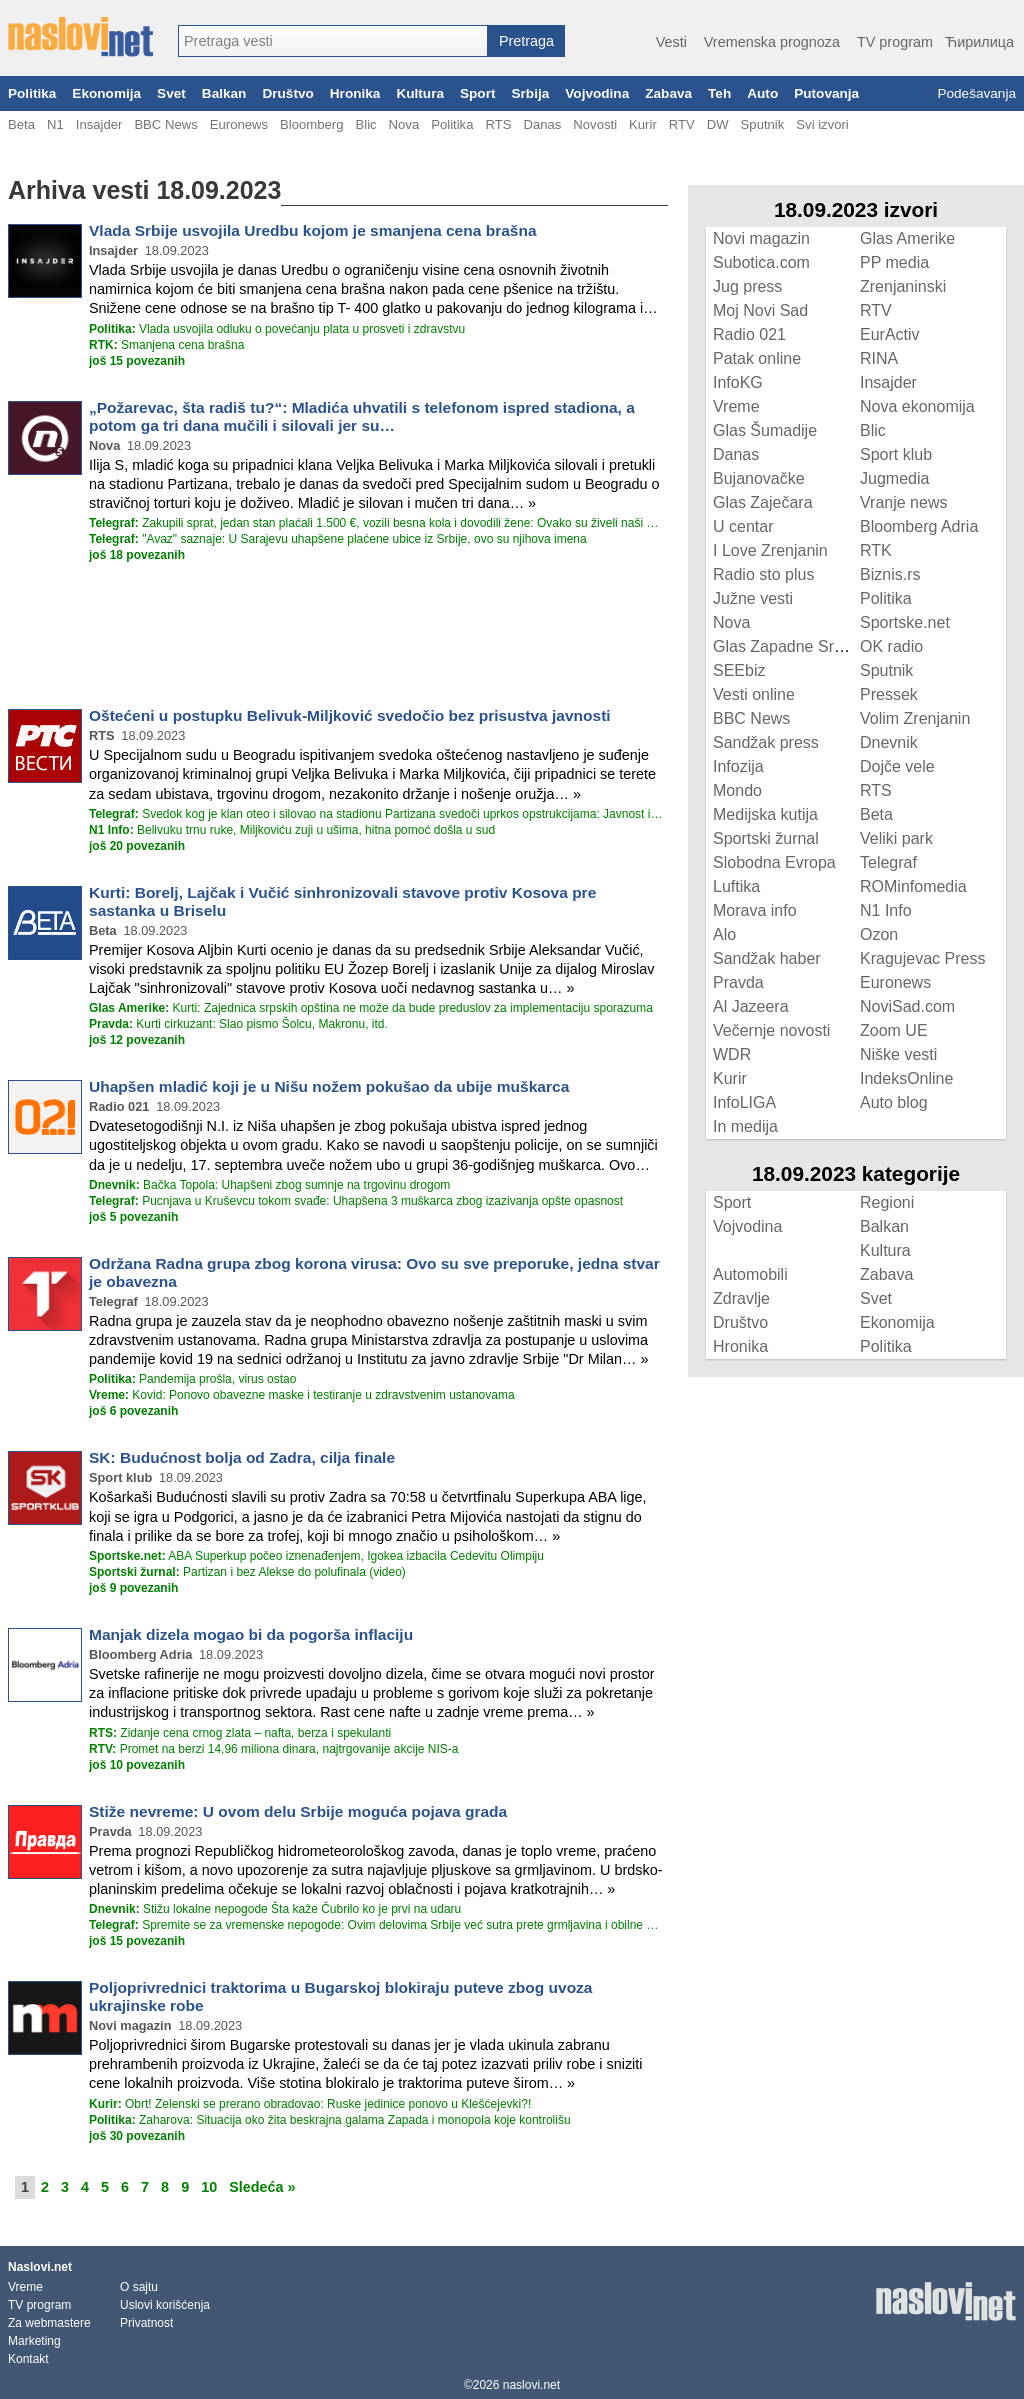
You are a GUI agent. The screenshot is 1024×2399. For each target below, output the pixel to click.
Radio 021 (749, 334)
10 (209, 2187)
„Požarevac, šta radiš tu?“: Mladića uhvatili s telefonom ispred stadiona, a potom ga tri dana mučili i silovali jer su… (362, 416)
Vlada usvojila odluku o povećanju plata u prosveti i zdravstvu (277, 329)
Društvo (287, 93)
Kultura (420, 93)
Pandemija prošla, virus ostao (192, 1379)
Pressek (889, 694)
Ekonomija (106, 93)
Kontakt (28, 2359)
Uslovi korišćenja (165, 2305)
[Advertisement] (338, 634)
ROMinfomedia (913, 886)
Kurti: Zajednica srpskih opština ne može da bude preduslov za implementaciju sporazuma (371, 1008)
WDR (732, 1054)
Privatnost (146, 2323)
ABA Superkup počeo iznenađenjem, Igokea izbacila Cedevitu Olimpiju (316, 1556)
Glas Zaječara (763, 502)
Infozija (738, 766)
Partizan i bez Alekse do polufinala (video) (247, 1572)
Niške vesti (898, 1054)
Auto (762, 93)
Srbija (530, 93)
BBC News (165, 124)
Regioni (887, 1202)
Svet (171, 93)
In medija (745, 1126)
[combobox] (333, 41)
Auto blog (894, 1102)
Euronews (239, 124)
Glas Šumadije (765, 430)
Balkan (224, 93)
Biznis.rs (890, 574)
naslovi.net (531, 2385)
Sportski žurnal (766, 838)
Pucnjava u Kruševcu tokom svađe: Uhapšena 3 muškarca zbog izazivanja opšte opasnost (356, 1201)
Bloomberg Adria (919, 526)
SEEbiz (739, 670)
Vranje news (903, 502)
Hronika (355, 93)
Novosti (595, 124)
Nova (404, 124)
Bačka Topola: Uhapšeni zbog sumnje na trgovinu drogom (269, 1185)
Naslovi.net (40, 2267)
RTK (876, 550)
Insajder (99, 124)
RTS (498, 124)
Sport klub (896, 454)
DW (718, 124)
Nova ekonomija (917, 406)
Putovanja (826, 93)
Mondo (737, 790)
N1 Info (886, 910)
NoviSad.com (907, 1006)
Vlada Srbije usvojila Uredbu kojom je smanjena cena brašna (313, 230)
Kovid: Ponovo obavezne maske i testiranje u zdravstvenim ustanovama (302, 1395)
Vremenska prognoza (772, 42)
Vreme (736, 406)
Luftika (736, 886)
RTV (682, 124)
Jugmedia (894, 478)
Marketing (34, 2341)
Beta (21, 124)
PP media (894, 262)
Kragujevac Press (922, 958)
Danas (542, 124)
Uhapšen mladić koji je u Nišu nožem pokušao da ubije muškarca (329, 1086)
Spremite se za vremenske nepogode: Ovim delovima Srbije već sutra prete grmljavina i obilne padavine (376, 1925)
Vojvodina (597, 93)
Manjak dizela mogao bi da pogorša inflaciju (251, 1634)
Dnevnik (889, 742)
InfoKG (738, 382)
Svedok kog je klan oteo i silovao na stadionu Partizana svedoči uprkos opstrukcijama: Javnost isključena (376, 814)
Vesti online (754, 694)
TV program (895, 42)
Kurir (643, 124)
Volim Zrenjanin (915, 718)
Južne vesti (753, 598)
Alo (724, 934)
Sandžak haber (767, 958)
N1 (55, 124)
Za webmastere (49, 2323)
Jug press (747, 286)
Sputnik (763, 124)
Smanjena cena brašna (166, 345)
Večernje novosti (771, 1030)
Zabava (668, 93)
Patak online (757, 358)
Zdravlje (741, 1298)
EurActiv (890, 334)
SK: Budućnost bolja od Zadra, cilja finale (242, 1457)
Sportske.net (905, 622)
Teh (719, 93)
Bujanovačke (759, 478)
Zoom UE (894, 1030)
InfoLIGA (744, 1102)
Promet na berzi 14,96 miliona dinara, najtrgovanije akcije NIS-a (274, 1749)
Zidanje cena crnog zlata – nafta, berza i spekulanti (240, 1733)
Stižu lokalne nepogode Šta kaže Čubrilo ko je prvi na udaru (275, 1909)
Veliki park (896, 838)
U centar (743, 526)
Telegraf (888, 862)
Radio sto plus (763, 574)
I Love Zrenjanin (770, 550)
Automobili (750, 1274)
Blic (365, 124)
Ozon (879, 934)
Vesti (671, 42)
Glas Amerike (907, 238)
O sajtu (139, 2287)
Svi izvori (822, 124)
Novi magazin (761, 238)
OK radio (891, 646)
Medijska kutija (765, 814)
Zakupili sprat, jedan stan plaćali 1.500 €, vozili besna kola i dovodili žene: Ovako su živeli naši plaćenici (376, 523)
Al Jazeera (751, 1006)
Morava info (755, 910)
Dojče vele (897, 766)
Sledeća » (262, 2187)
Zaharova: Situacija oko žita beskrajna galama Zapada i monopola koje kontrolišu (330, 2120)
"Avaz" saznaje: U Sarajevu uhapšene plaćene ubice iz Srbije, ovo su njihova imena (338, 539)
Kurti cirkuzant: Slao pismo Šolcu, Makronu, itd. (238, 1024)
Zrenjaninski (903, 286)
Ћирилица (979, 42)
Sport (478, 93)
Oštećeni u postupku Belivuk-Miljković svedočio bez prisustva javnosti (350, 715)
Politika (32, 93)
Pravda (738, 982)
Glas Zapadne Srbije (786, 646)
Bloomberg (311, 124)
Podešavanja (976, 93)
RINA (879, 358)
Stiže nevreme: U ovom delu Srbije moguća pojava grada (298, 1811)
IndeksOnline (906, 1078)
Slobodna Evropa (774, 862)
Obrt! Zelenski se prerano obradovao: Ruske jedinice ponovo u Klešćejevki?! (310, 2104)
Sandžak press (766, 742)
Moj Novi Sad (760, 310)
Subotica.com (761, 262)
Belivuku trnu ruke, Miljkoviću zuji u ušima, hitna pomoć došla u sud (292, 830)
